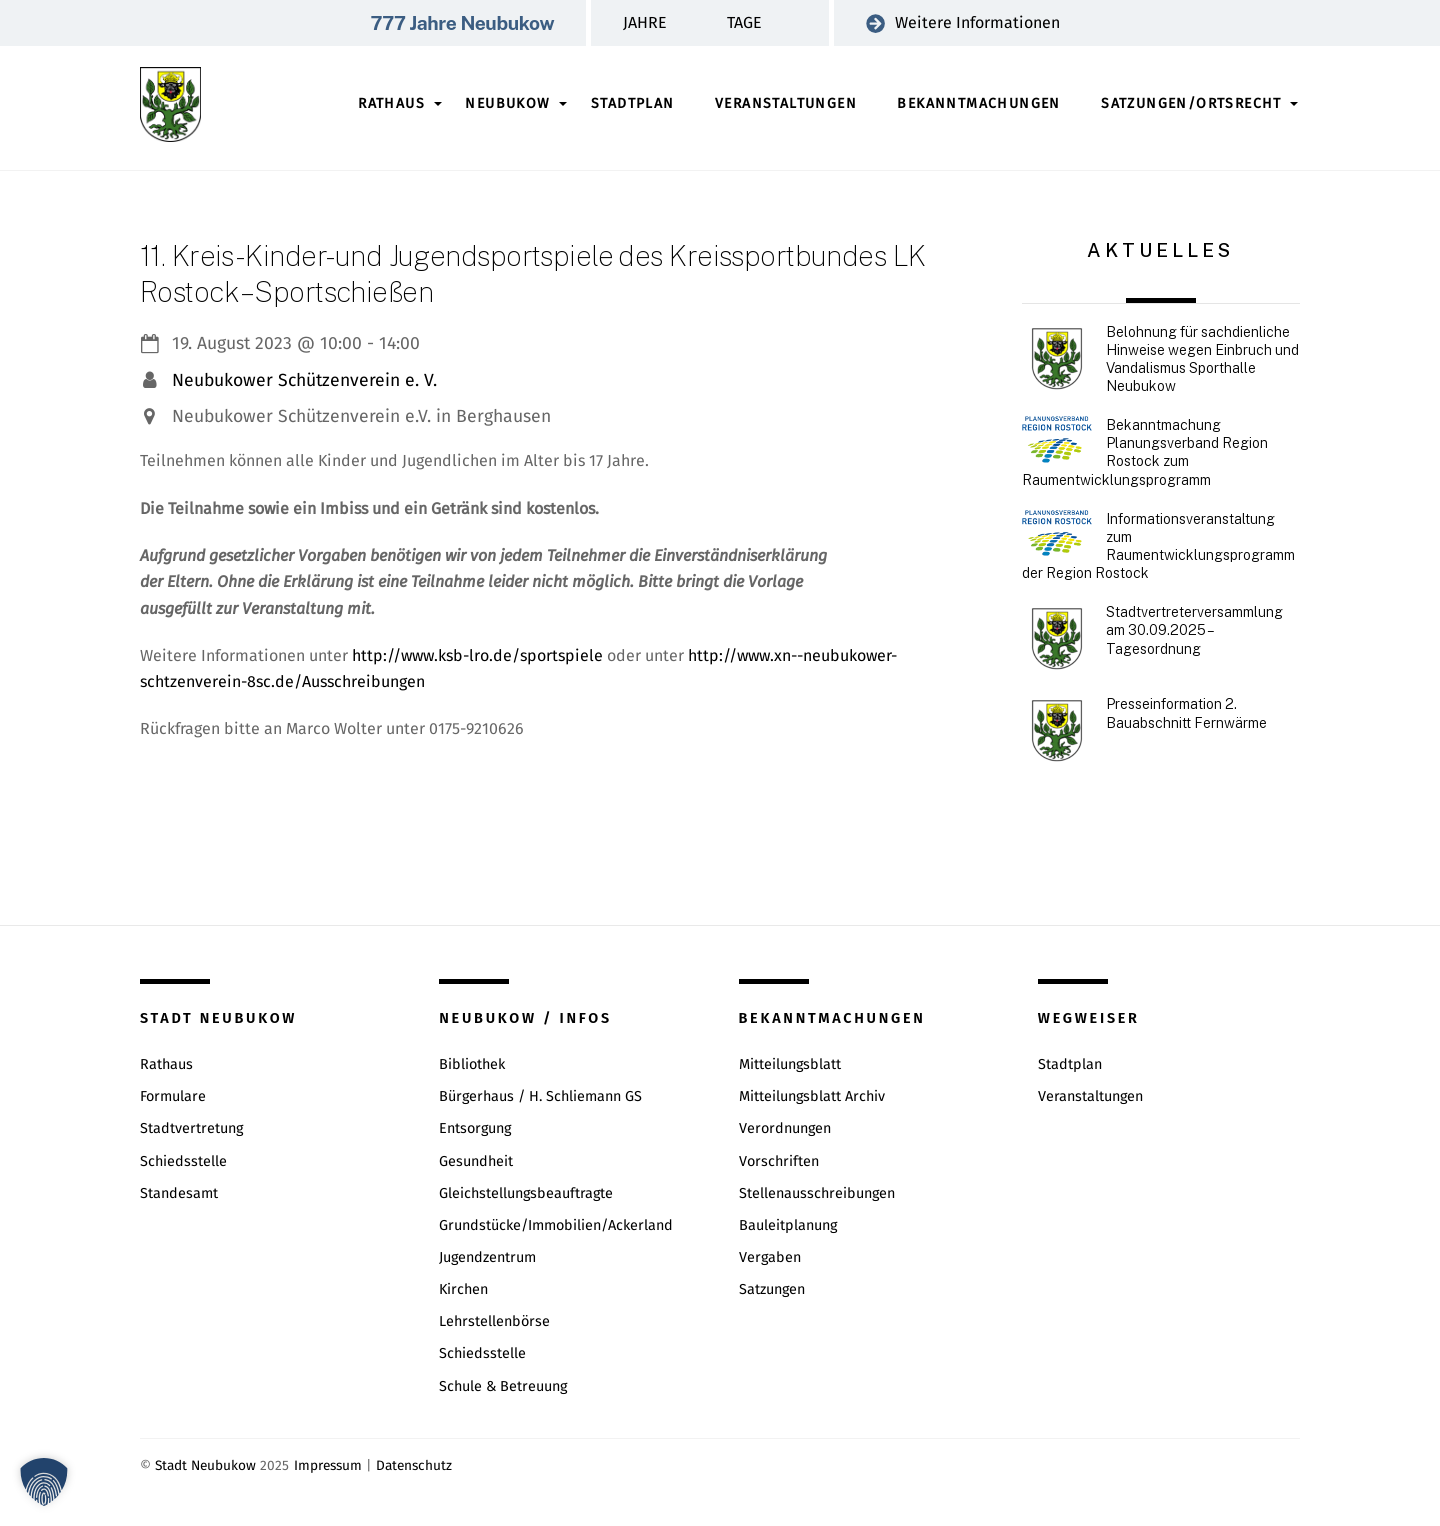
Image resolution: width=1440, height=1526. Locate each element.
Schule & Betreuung (503, 1386)
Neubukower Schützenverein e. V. (304, 380)
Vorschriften (779, 1161)
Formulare (173, 1096)
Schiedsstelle (183, 1161)
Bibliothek (472, 1064)
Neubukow (507, 103)
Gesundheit (476, 1161)
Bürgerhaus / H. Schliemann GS (540, 1096)
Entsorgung (475, 1128)
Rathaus (391, 103)
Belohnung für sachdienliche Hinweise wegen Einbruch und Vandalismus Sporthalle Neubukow (1202, 359)
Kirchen (463, 1289)
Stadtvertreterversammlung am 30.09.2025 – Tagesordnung (1194, 630)
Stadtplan (633, 103)
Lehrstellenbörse (494, 1321)
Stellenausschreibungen (817, 1193)
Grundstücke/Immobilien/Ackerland (556, 1225)
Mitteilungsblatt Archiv (812, 1096)
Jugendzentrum (487, 1257)
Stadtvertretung (191, 1128)
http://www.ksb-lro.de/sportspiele (477, 655)
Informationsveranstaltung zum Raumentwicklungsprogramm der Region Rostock (1158, 546)
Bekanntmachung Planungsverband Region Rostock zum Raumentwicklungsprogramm (1145, 452)
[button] (44, 1482)
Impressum (328, 1465)
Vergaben (770, 1257)
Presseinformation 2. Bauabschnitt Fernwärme (1186, 713)
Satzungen (772, 1289)
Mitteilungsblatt (790, 1064)
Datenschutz (414, 1465)
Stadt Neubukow (205, 1465)
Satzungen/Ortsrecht (1191, 103)
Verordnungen (785, 1128)
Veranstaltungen (786, 103)
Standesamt (179, 1193)
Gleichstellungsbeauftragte (526, 1193)
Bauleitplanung (788, 1225)
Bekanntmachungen (978, 103)
